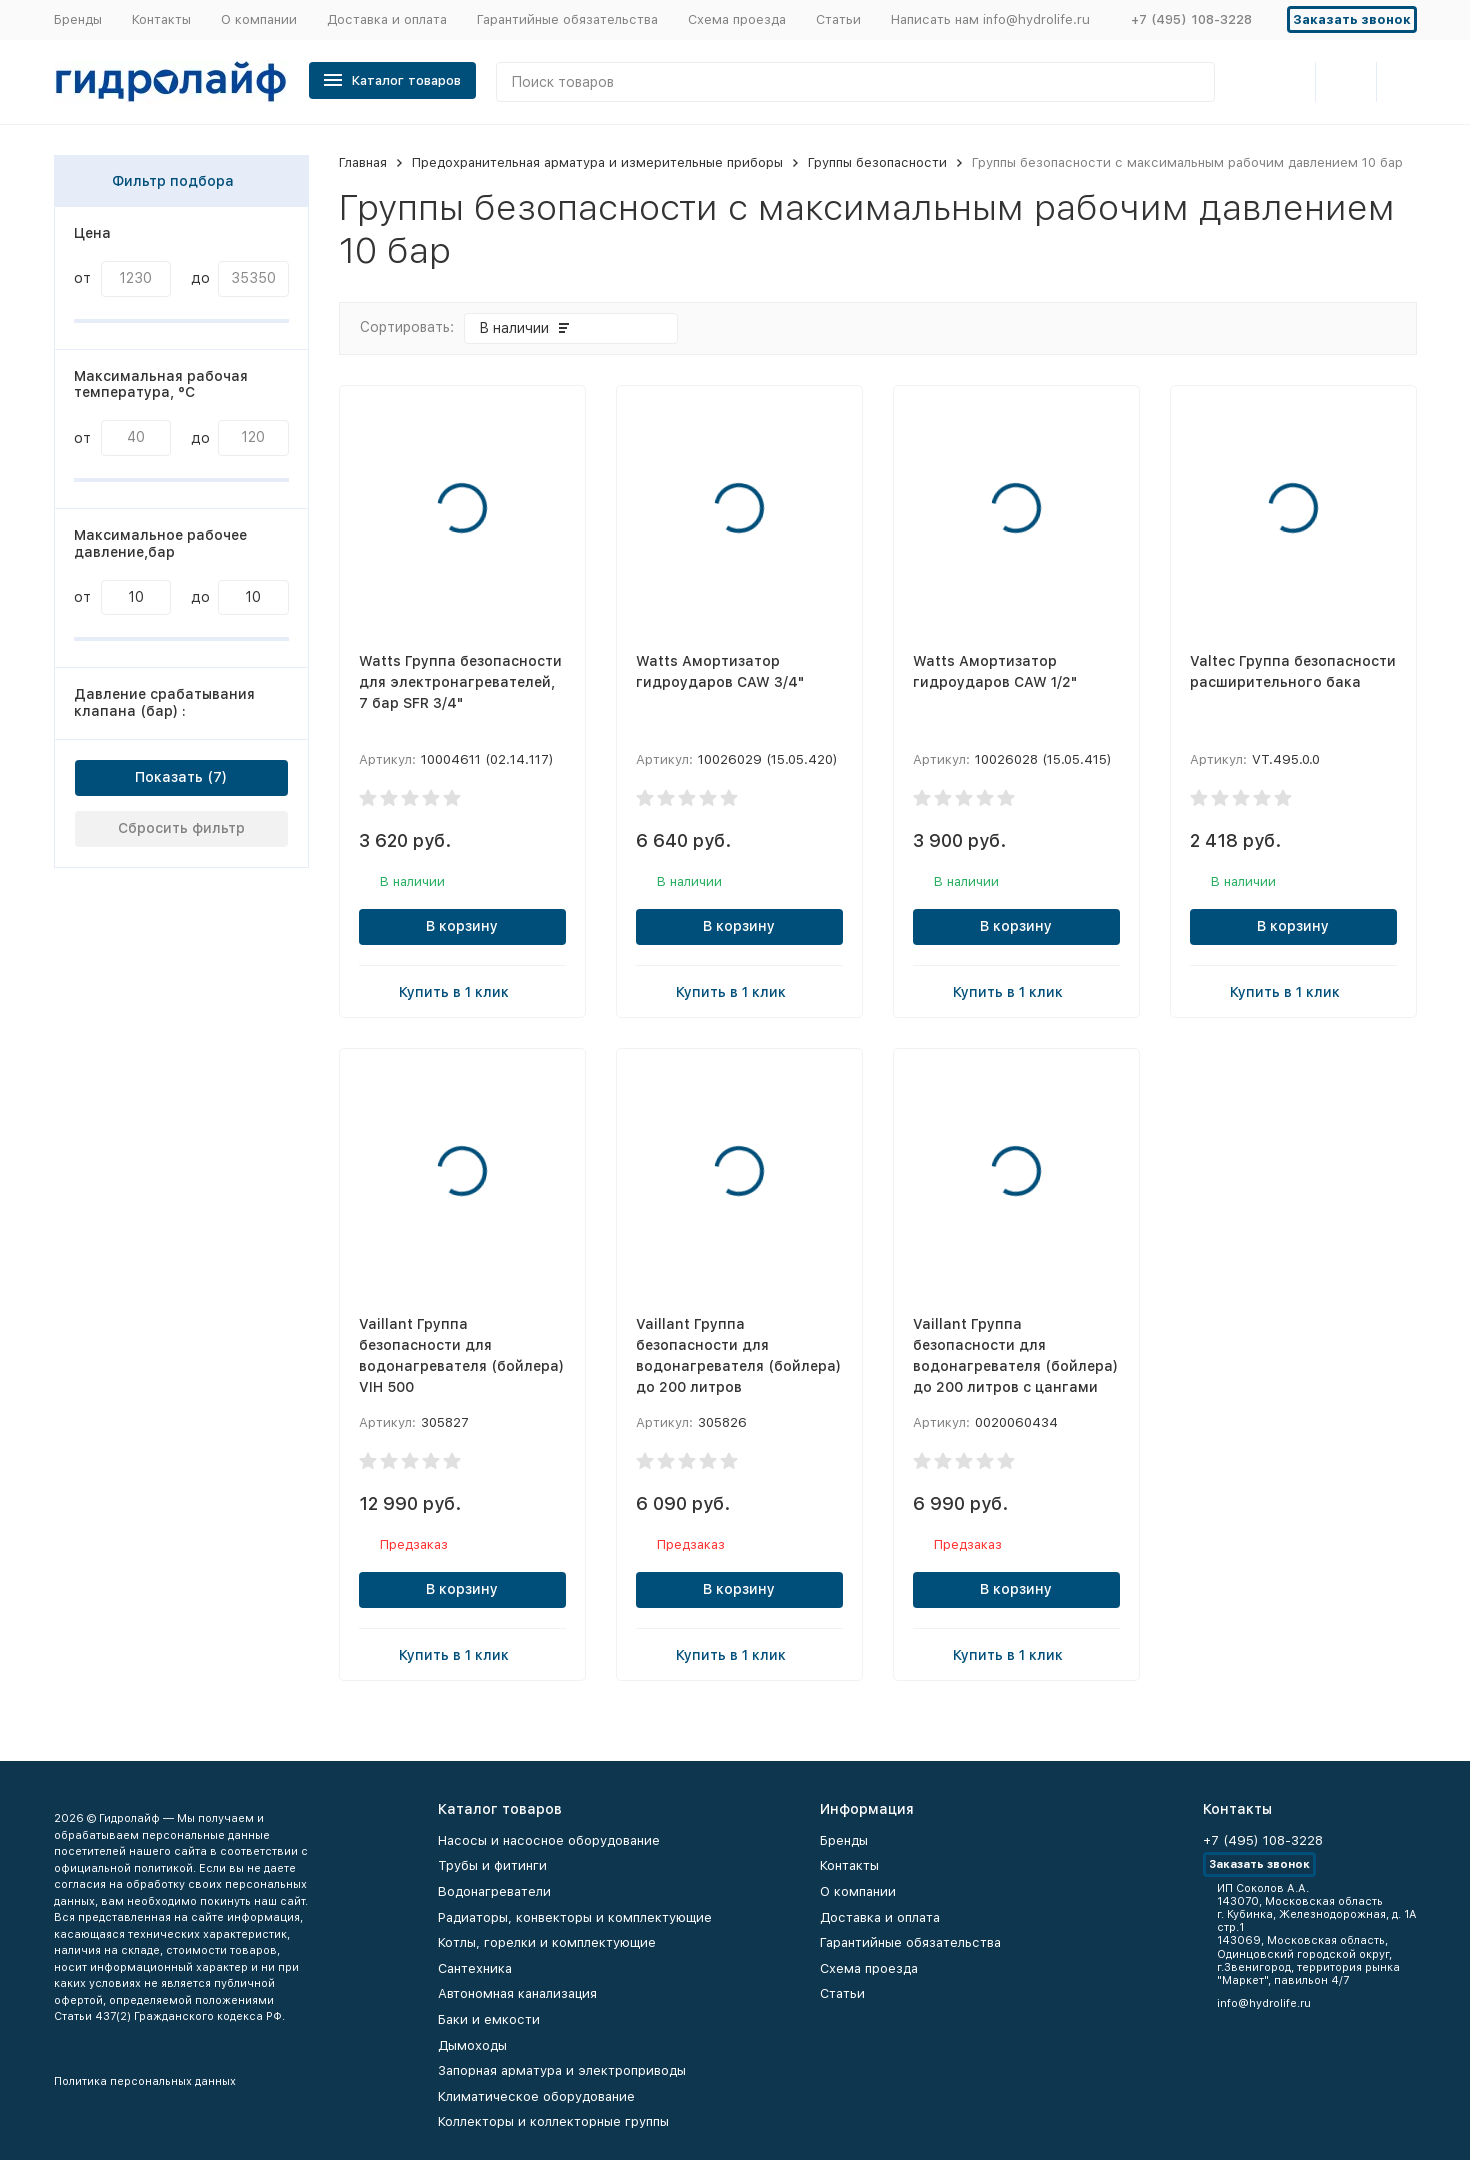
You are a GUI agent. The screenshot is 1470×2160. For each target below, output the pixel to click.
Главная (363, 162)
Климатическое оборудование (536, 2096)
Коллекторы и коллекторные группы (553, 2121)
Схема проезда (737, 19)
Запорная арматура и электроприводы (562, 2070)
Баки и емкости (489, 2019)
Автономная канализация (517, 1993)
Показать (169, 777)
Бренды (78, 19)
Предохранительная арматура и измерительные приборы (597, 162)
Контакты (161, 19)
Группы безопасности (877, 162)
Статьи (838, 19)
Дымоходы (472, 2045)
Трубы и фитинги (492, 1865)
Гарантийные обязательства (567, 19)
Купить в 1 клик (462, 990)
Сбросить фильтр (181, 828)
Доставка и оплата (387, 19)
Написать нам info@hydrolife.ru (990, 19)
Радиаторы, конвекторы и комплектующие (575, 1917)
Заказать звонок (1352, 19)
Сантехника (475, 1968)
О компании (259, 19)
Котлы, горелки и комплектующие (547, 1942)
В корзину (462, 926)
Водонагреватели (494, 1891)
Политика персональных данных (145, 2081)
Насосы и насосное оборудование (549, 1840)
